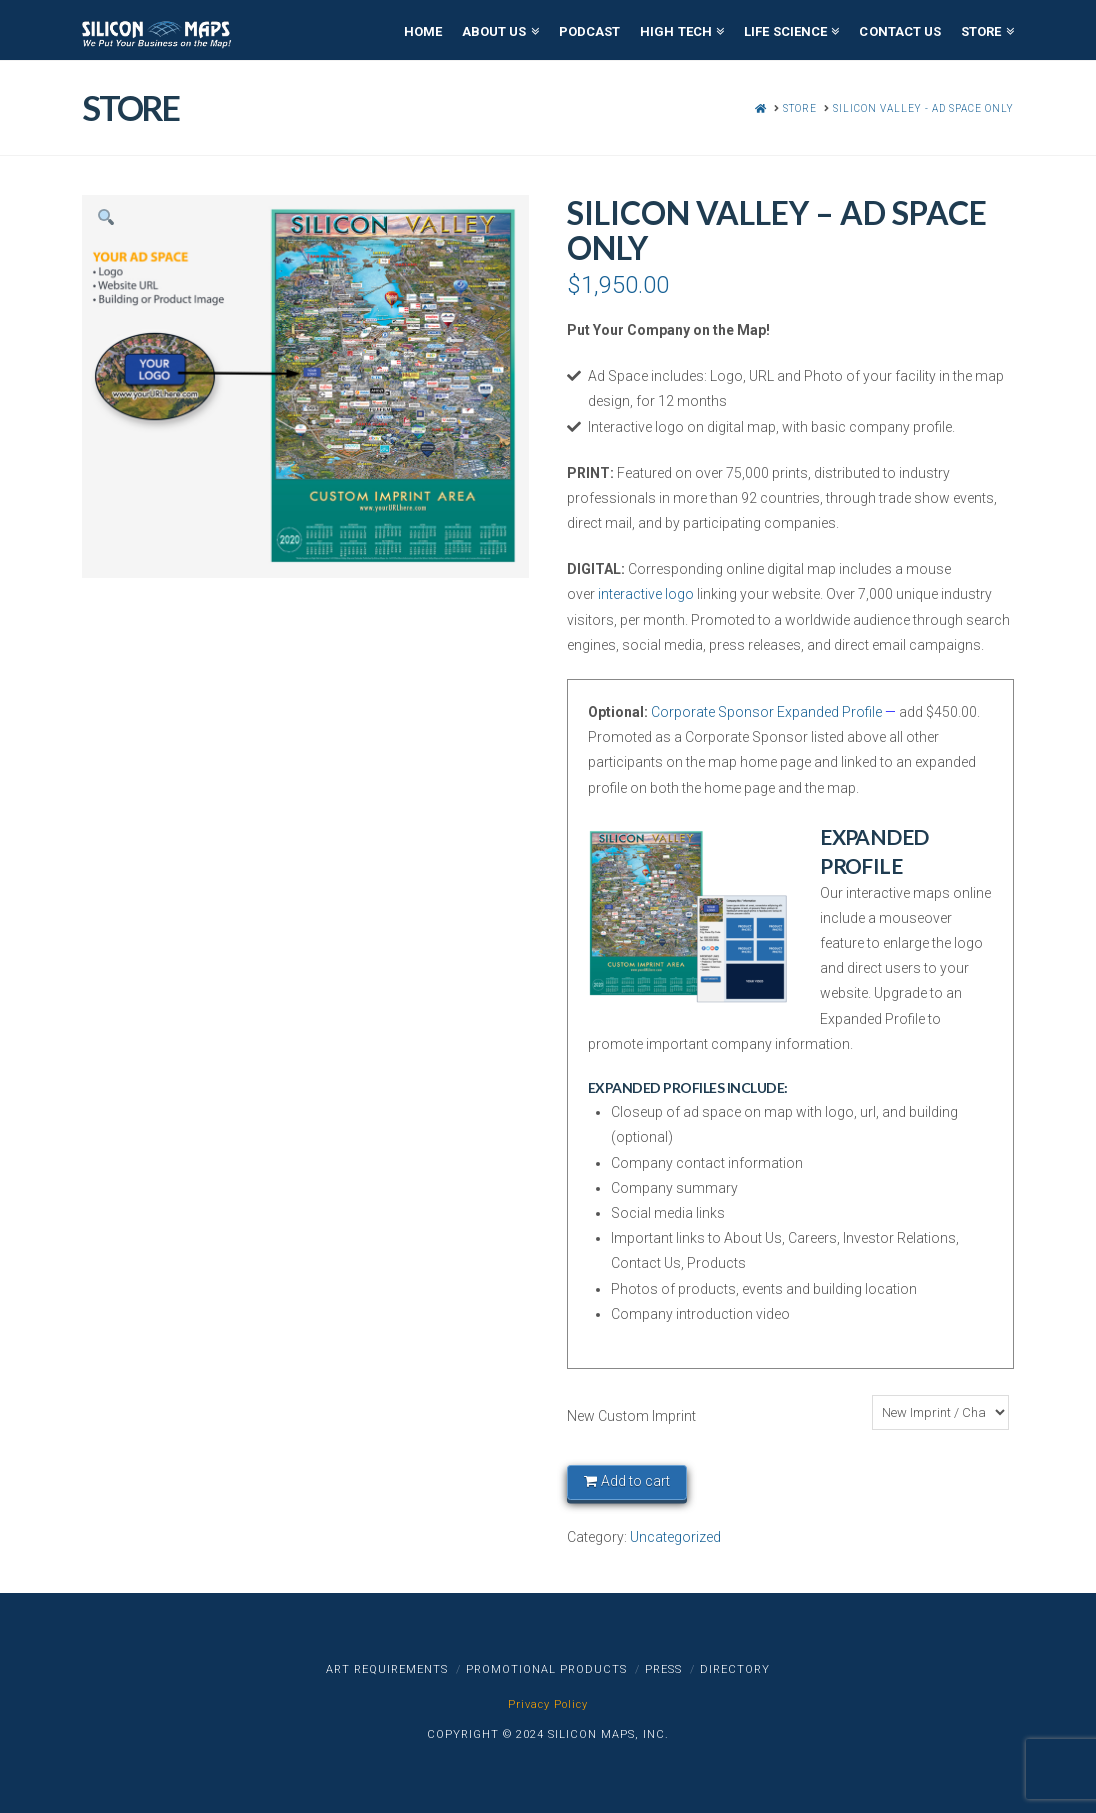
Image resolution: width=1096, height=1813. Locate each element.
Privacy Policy (548, 1704)
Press (663, 1669)
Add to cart (635, 1481)
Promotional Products (546, 1669)
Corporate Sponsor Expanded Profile (766, 712)
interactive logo (646, 594)
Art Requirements (387, 1669)
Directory (735, 1669)
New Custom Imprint (631, 1416)
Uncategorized (675, 1537)
